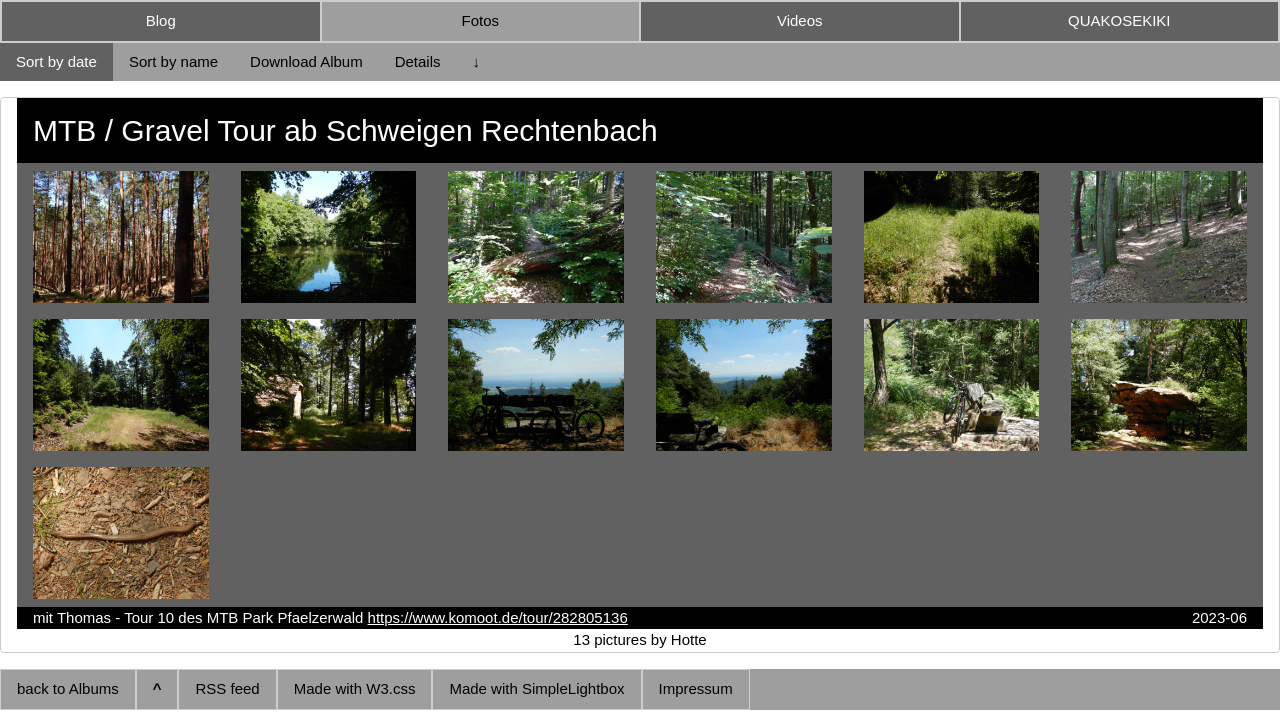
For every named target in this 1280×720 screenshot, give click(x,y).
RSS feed (227, 688)
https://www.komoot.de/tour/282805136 (498, 617)
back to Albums (68, 688)
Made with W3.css (355, 688)
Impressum (696, 688)
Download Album (306, 61)
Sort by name (173, 61)
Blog (161, 20)
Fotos (480, 20)
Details (418, 61)
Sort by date (56, 61)
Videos (800, 20)
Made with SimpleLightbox (536, 688)
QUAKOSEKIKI (1119, 20)
